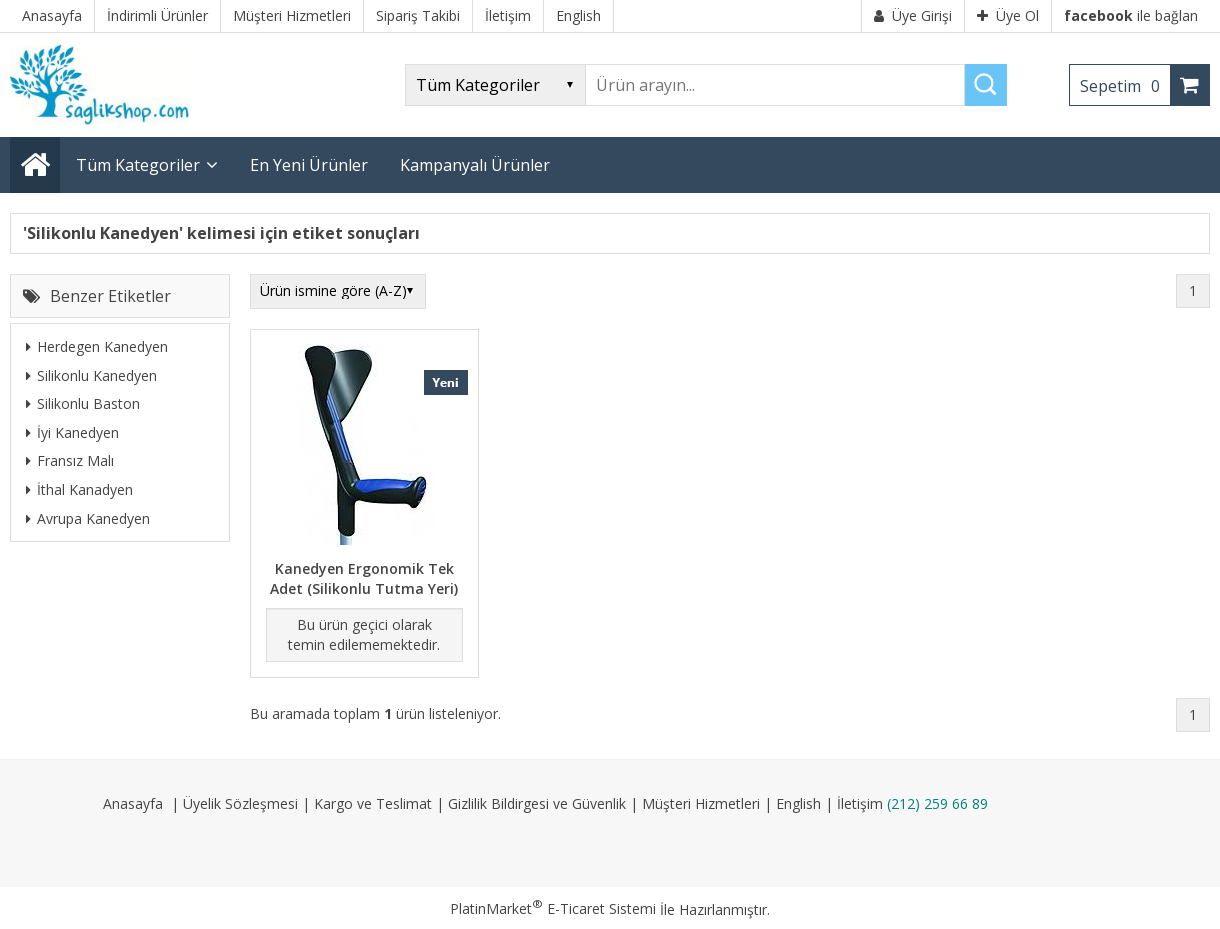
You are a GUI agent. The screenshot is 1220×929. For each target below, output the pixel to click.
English (798, 803)
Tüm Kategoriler (138, 165)
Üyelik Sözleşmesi (240, 803)
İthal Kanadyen (79, 489)
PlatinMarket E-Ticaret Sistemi (553, 908)
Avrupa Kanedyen (88, 518)
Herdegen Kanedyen (97, 346)
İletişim (860, 803)
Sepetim (1125, 86)
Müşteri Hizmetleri (701, 803)
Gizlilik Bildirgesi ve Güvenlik (537, 803)
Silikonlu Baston (83, 403)
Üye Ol (1008, 15)
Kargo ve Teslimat (373, 803)
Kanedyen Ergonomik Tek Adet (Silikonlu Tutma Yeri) (364, 578)
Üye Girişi (913, 15)
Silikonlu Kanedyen (91, 375)
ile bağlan (1131, 15)
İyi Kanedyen (72, 432)
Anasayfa (133, 803)
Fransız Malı (70, 460)
